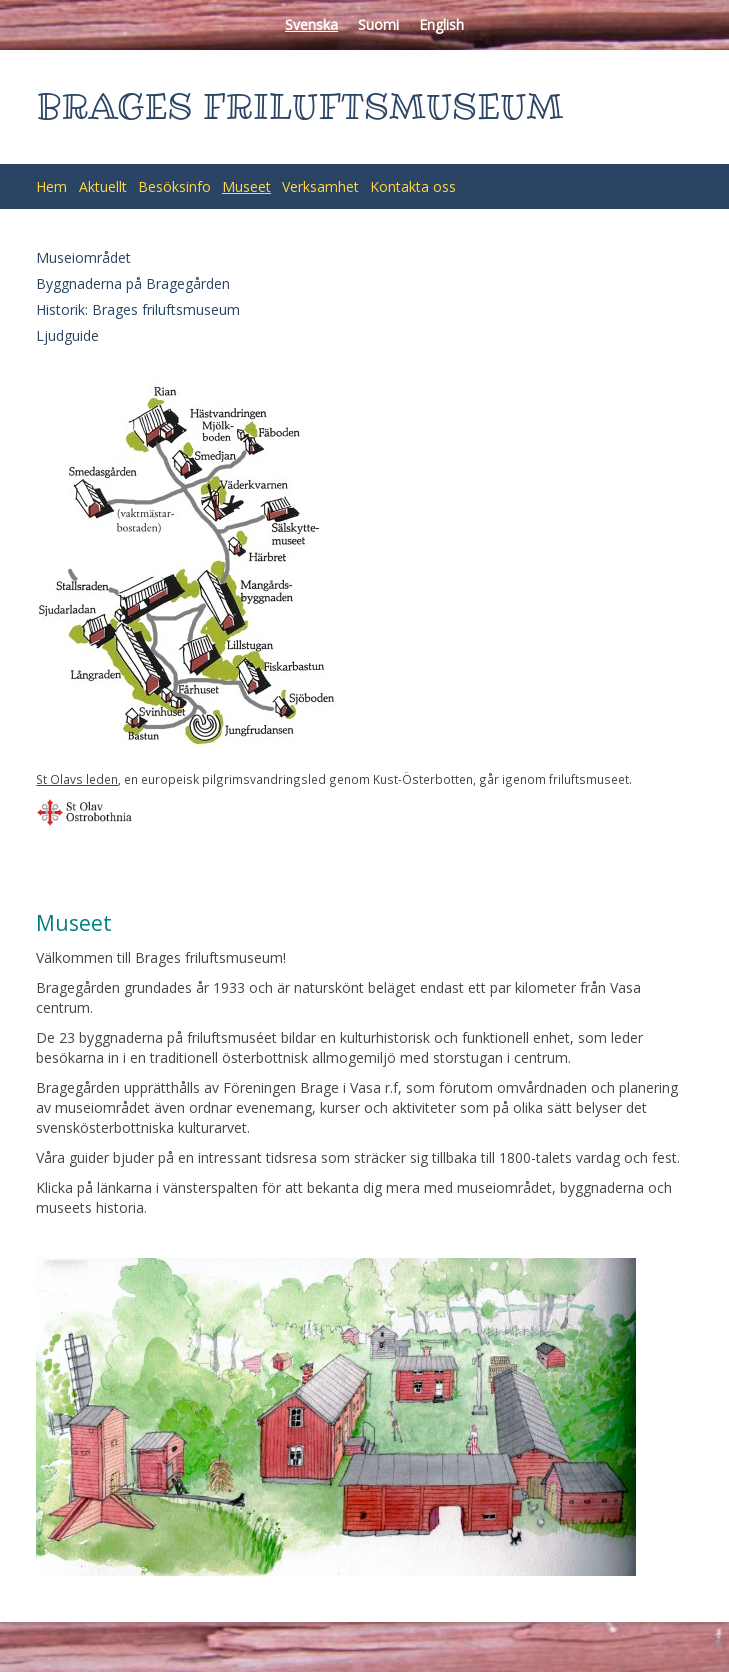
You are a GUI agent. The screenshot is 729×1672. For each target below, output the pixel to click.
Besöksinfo (174, 186)
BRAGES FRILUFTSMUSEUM (299, 106)
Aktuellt (103, 186)
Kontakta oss (413, 186)
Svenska (311, 24)
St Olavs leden (77, 779)
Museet (246, 186)
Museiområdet (83, 257)
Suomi (378, 24)
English (441, 24)
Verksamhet (320, 186)
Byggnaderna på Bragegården (133, 283)
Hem (51, 186)
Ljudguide (67, 335)
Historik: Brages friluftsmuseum (138, 309)
